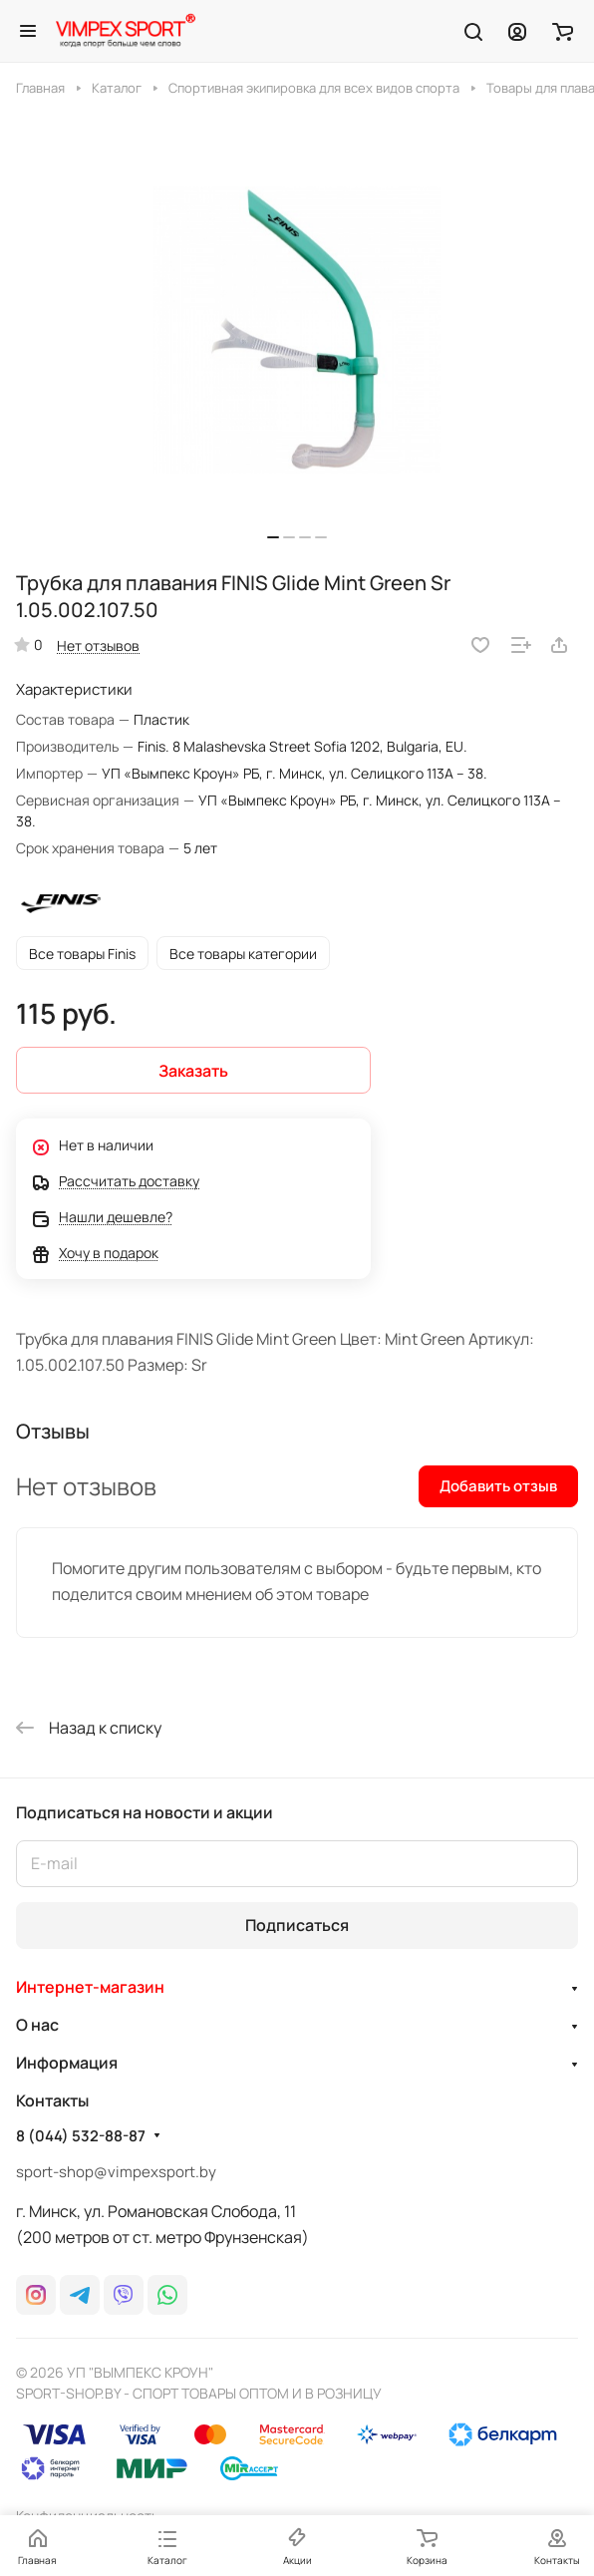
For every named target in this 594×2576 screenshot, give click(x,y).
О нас (37, 2025)
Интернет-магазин (90, 1987)
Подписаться (297, 1925)
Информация (67, 2063)
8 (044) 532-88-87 (81, 2136)
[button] (273, 537)
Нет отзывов (98, 645)
